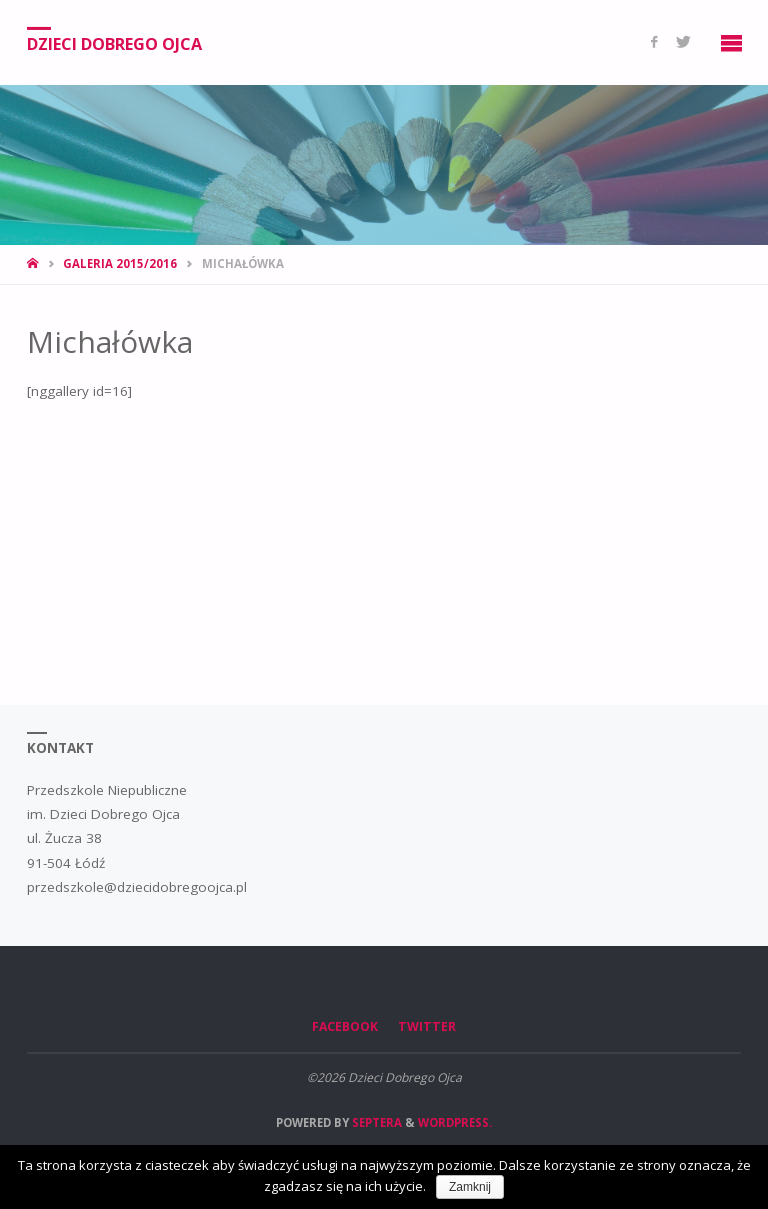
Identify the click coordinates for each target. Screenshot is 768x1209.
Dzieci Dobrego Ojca (114, 43)
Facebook (345, 1026)
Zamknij (470, 1187)
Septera (375, 1122)
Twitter (427, 1026)
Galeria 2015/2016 (120, 263)
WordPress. (455, 1122)
